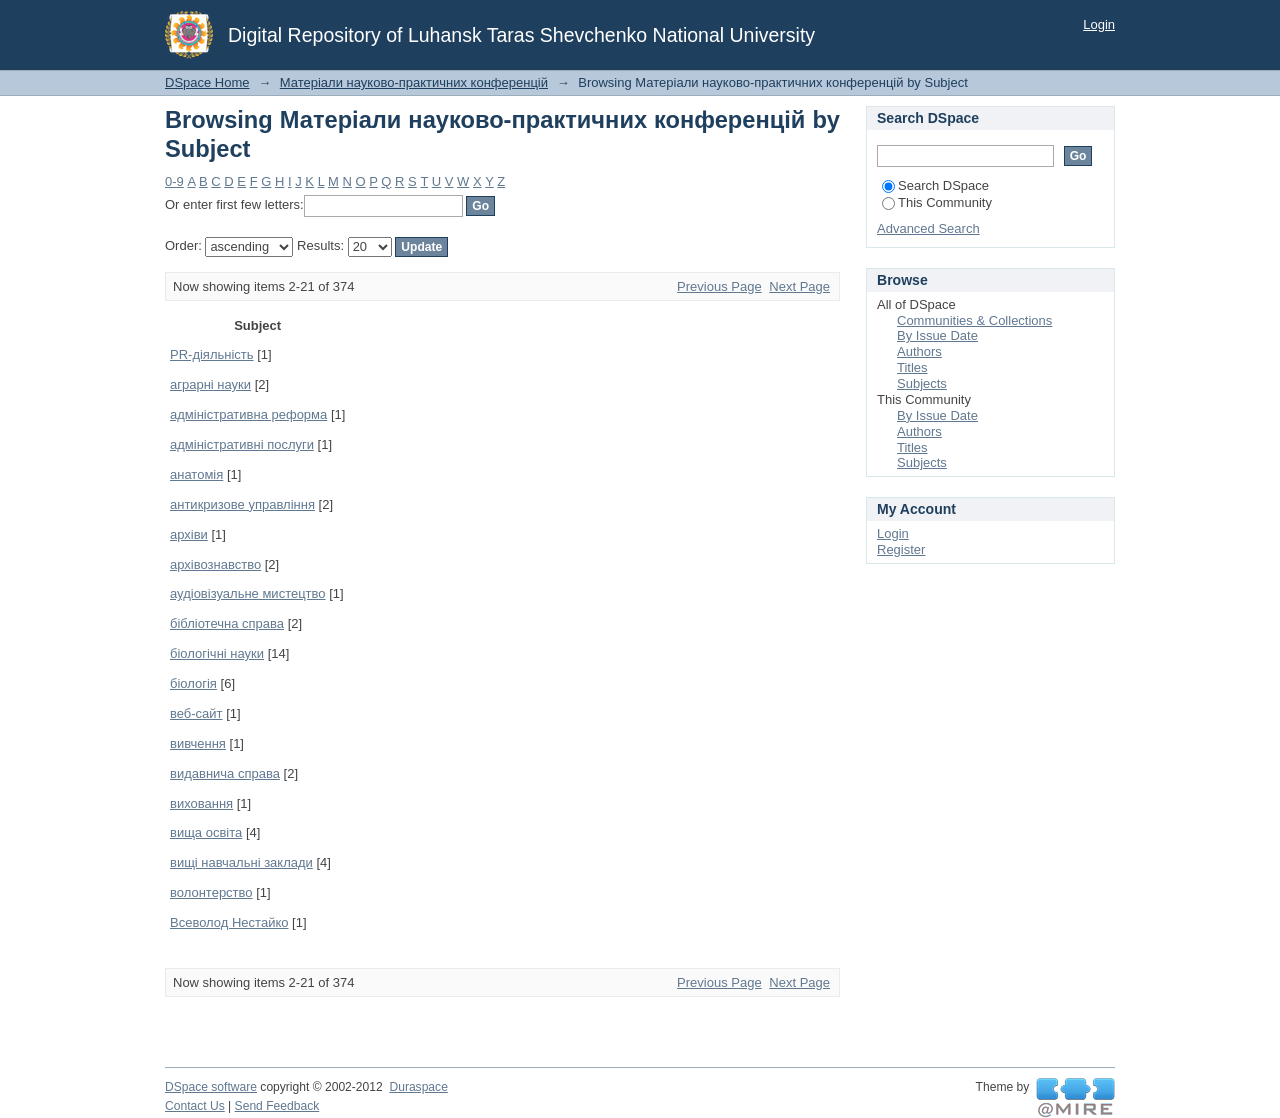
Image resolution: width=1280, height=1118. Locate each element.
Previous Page (719, 286)
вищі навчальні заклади (241, 862)
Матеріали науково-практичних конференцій (414, 82)
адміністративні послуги (242, 444)
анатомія (196, 474)
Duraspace (418, 1087)
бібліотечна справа (227, 623)
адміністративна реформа (248, 414)
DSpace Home (207, 82)
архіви (189, 534)
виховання (201, 803)
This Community (937, 202)
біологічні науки (217, 653)
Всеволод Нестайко (229, 922)
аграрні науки (210, 384)
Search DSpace (935, 185)
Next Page (799, 286)
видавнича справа (225, 773)
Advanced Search (928, 228)
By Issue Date (937, 335)
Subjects (922, 383)
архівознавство (215, 564)
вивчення (198, 743)
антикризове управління (242, 504)
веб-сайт (196, 713)
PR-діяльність (212, 354)
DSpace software (211, 1087)
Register (901, 549)
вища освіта (206, 832)
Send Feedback (277, 1106)
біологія (193, 683)
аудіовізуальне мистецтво (248, 593)
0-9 (174, 181)
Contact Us (195, 1106)
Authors (919, 351)
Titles (912, 367)
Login (1099, 24)
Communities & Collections (974, 320)
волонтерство (211, 892)
